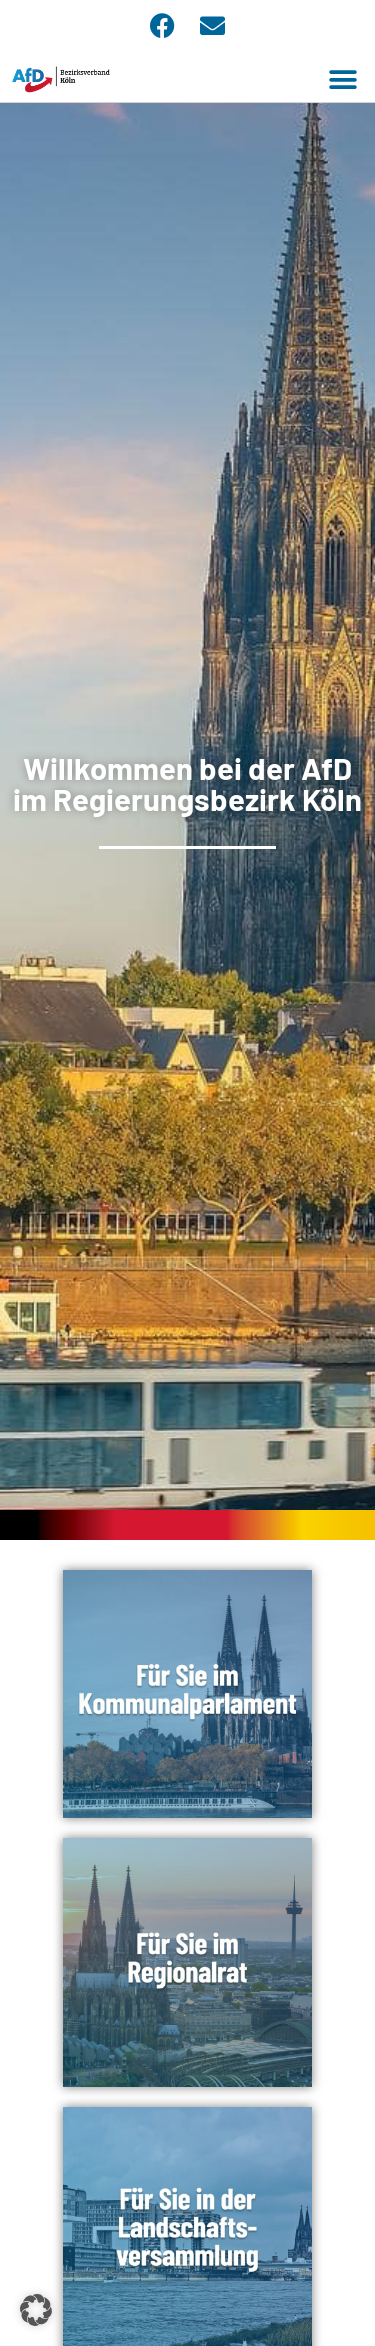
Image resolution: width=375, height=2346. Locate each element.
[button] (342, 79)
